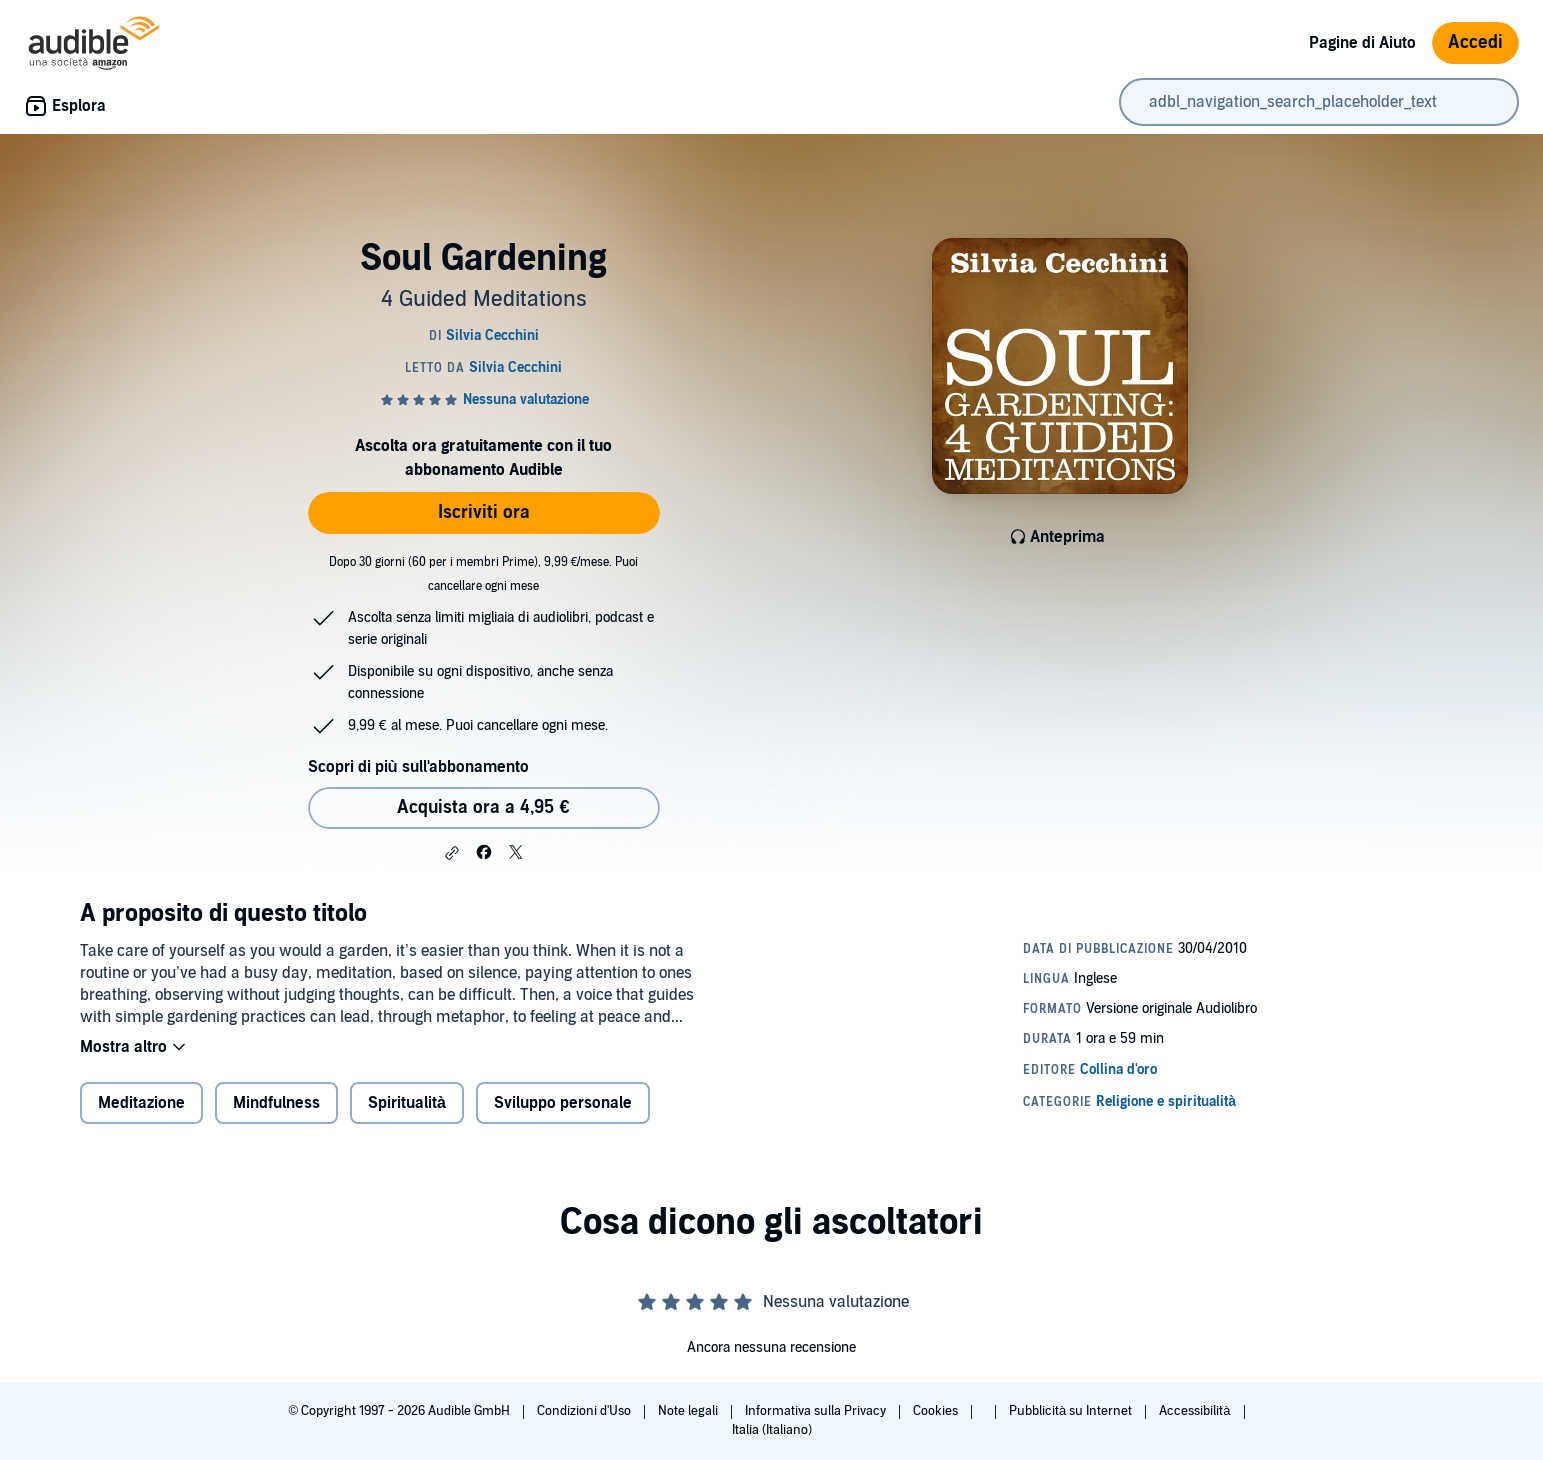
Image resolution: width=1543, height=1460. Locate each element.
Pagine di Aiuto (1362, 43)
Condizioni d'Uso (585, 1411)
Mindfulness (276, 1103)
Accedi (1475, 42)
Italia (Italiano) (772, 1430)
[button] (452, 853)
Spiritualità (407, 1103)
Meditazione (141, 1103)
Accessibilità (1196, 1411)
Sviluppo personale (563, 1103)
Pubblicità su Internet (1072, 1411)
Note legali (689, 1411)
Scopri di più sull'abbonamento (418, 767)
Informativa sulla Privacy (817, 1411)
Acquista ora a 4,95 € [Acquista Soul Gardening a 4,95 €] (483, 807)
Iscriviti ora (484, 512)
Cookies (937, 1411)
